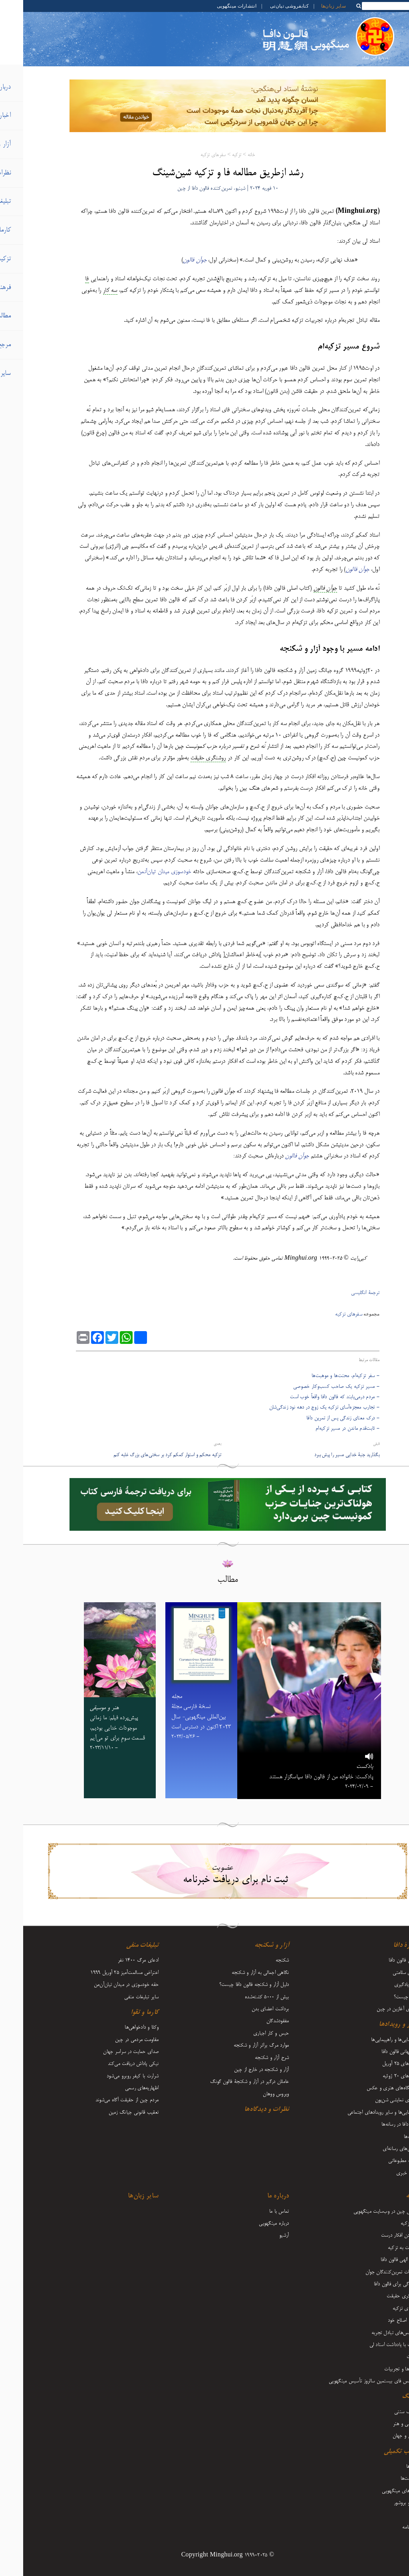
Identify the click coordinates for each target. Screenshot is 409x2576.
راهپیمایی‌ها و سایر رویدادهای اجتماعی (360, 2112)
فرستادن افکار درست (377, 2235)
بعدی (194, 1444)
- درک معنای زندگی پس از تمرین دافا (319, 1418)
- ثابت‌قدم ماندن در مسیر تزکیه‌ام (324, 1428)
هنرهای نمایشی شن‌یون (374, 2100)
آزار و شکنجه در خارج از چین (238, 2070)
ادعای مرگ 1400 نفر (115, 1960)
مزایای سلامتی (382, 1973)
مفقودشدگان (254, 2021)
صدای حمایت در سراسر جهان (107, 2052)
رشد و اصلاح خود (380, 2320)
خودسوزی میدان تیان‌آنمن (141, 872)
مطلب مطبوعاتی (380, 2161)
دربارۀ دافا (383, 1945)
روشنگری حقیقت (379, 2296)
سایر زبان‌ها (310, 6)
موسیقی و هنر (383, 2424)
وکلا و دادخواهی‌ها (118, 2027)
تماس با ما (256, 2211)
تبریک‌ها (388, 2137)
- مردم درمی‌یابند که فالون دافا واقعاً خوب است (311, 1397)
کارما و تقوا (121, 2012)
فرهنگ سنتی (383, 2412)
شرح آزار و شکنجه (249, 2058)
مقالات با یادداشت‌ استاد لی (371, 2345)
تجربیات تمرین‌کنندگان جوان (369, 2272)
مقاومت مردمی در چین (113, 2040)
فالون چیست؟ (383, 1997)
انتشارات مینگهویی (213, 6)
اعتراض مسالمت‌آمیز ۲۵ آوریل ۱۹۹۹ (101, 1973)
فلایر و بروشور (383, 2503)
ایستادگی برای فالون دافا (373, 2284)
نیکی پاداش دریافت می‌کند (110, 2064)
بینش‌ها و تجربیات (378, 2369)
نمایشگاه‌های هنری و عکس (369, 2088)
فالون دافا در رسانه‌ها (377, 2124)
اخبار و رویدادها (375, 2024)
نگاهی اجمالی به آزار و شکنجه (237, 1973)
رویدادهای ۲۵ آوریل (377, 2064)
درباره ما (255, 2196)
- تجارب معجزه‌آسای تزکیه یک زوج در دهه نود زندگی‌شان (301, 1407)
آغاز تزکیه (386, 2223)
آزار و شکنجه (248, 1945)
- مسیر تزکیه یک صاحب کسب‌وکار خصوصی (313, 1386)
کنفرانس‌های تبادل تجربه (372, 2333)
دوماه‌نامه (387, 2527)
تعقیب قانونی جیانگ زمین (110, 2112)
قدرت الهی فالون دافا (376, 2260)
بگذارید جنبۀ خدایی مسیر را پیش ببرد (323, 1455)
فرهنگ (387, 2396)
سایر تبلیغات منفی (118, 1997)
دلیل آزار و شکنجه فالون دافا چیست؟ (231, 1985)
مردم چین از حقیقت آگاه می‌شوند (103, 2100)
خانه (228, 155)
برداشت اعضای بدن (247, 2009)
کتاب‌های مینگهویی (377, 2491)
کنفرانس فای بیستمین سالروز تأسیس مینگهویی (351, 2381)
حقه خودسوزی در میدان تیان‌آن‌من (103, 1985)
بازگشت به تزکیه (380, 2248)
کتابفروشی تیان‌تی (266, 6)
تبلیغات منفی (119, 1945)
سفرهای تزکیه (190, 155)
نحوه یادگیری (383, 1985)
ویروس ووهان (253, 2094)
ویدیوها (389, 2466)
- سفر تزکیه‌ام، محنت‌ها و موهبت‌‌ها (322, 1376)
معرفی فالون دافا (380, 1960)
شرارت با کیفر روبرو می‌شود (109, 2076)
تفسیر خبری (384, 2173)
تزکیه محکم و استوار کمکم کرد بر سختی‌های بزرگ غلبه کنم (144, 1455)
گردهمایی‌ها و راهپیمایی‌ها (372, 2040)
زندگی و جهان (382, 2436)
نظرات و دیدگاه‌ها (243, 2109)
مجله (391, 2515)
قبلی (353, 1444)
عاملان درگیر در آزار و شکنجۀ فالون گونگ (226, 2082)
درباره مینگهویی (251, 2223)
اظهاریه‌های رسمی (118, 2088)
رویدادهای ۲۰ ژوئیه (377, 2076)
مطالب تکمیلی (378, 2451)
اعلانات (389, 2357)
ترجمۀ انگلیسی (342, 1293)
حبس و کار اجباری (248, 2033)
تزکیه (213, 155)
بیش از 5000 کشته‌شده (244, 1997)
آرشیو (261, 2235)
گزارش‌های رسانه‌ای (377, 2149)
